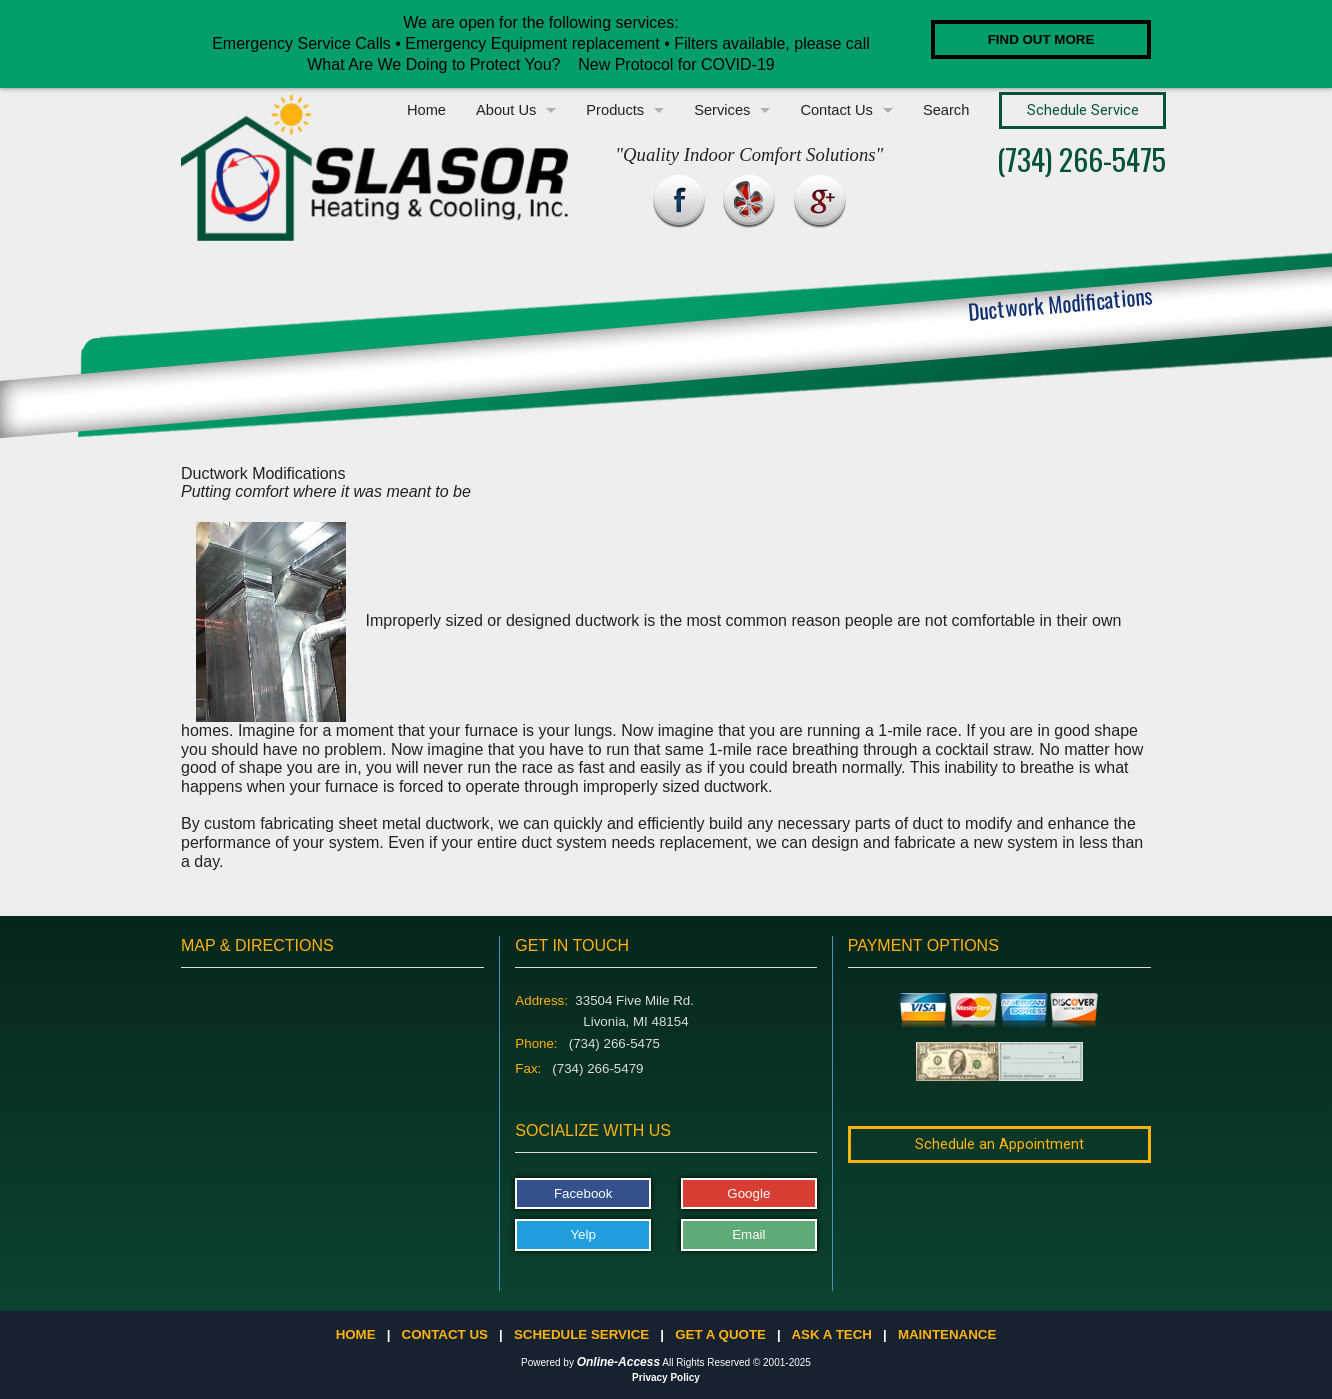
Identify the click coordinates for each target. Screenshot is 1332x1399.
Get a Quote (720, 1334)
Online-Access (618, 1362)
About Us (506, 110)
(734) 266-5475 (1081, 158)
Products (615, 110)
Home (426, 110)
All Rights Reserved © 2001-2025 (736, 1362)
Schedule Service (581, 1334)
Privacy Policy (666, 1377)
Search (946, 110)
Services (722, 110)
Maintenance (947, 1334)
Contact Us (836, 110)
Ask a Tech (831, 1334)
